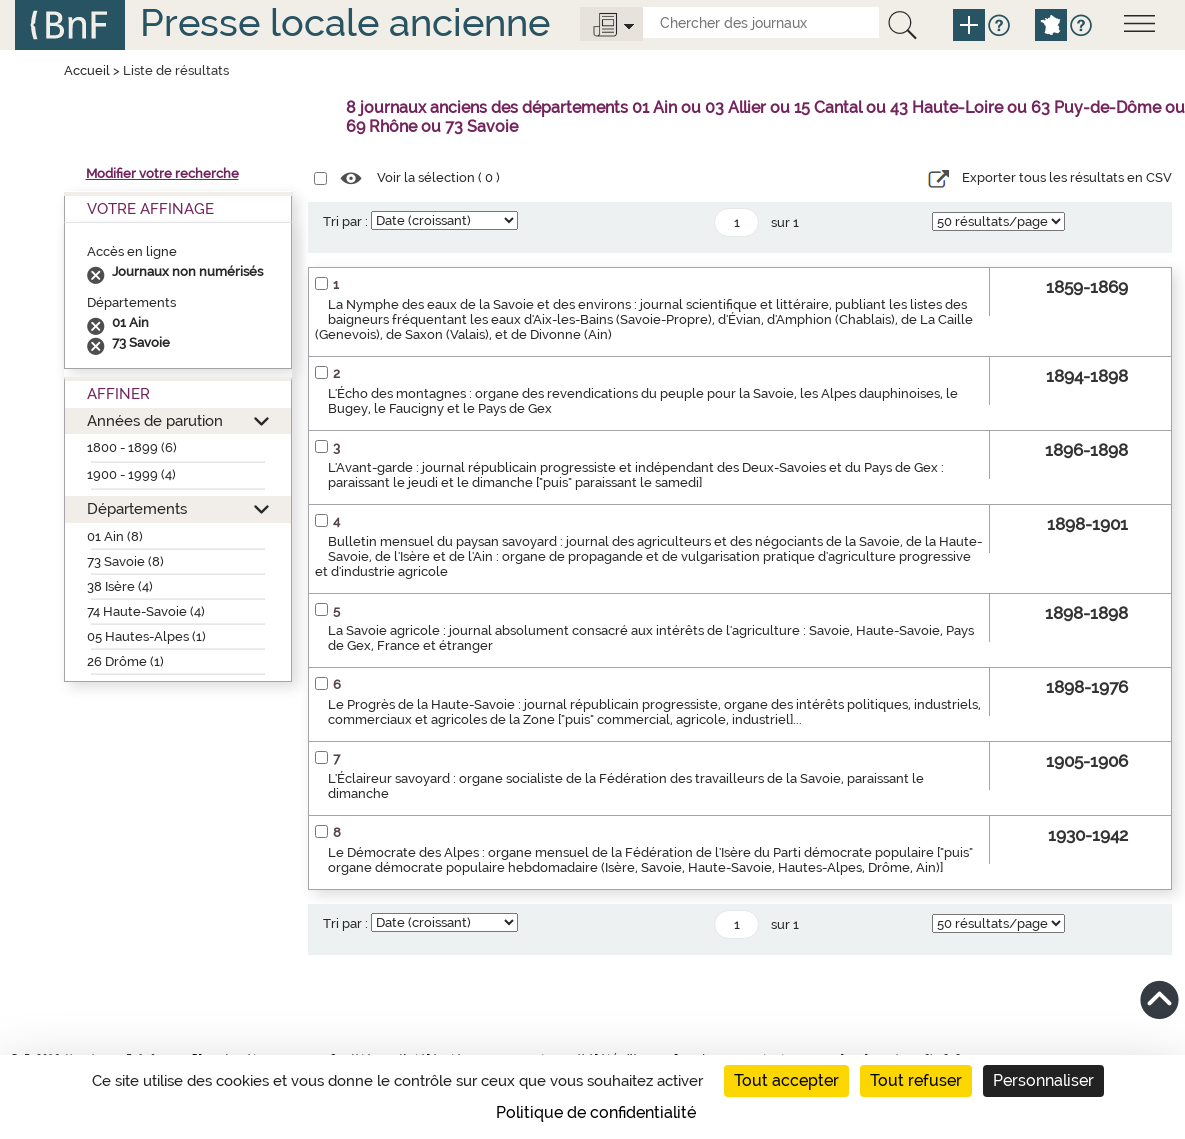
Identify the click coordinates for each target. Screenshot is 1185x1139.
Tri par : (345, 221)
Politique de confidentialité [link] (596, 1112)
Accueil (87, 70)
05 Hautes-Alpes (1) (146, 636)
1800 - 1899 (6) (132, 447)
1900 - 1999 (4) (131, 474)
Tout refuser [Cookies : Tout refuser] (916, 1080)
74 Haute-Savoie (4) (146, 611)
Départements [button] (137, 508)
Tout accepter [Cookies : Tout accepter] (786, 1080)
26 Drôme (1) (125, 661)
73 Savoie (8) (125, 561)
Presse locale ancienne (345, 22)
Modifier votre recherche (162, 173)
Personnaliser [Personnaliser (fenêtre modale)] (1043, 1080)
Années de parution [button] (155, 420)
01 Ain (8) (115, 536)
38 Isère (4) (120, 586)
